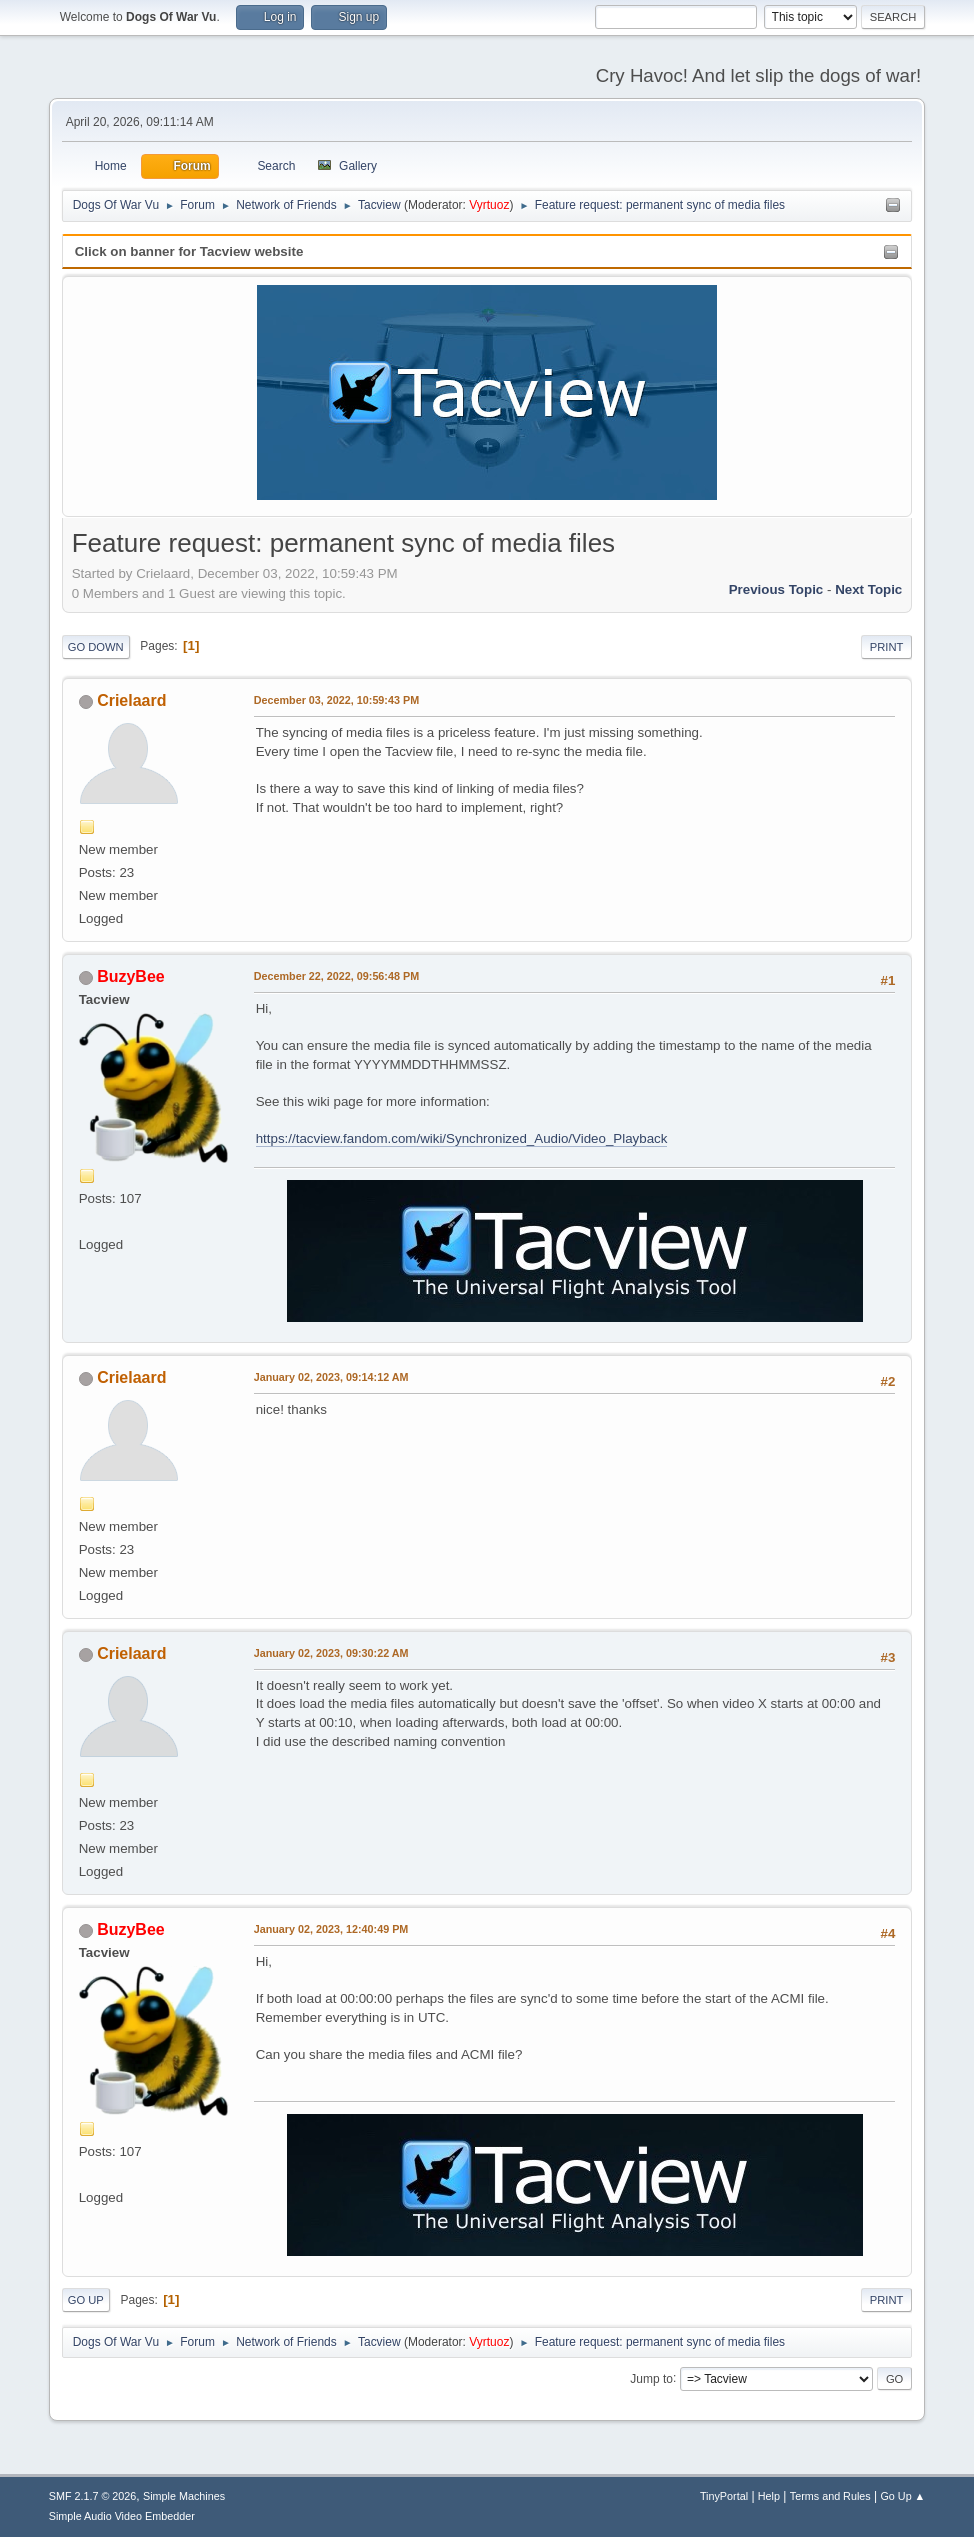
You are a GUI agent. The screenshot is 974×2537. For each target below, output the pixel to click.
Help (769, 2496)
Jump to (651, 2378)
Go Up (86, 2300)
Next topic (868, 589)
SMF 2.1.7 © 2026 (93, 2496)
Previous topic (776, 589)
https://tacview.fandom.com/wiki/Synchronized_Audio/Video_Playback (462, 1138)
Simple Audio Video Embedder (122, 2516)
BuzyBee (131, 976)
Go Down (96, 647)
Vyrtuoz (489, 205)
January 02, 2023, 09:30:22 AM (331, 1653)
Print (887, 647)
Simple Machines (184, 2496)
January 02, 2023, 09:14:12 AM (331, 1377)
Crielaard (131, 700)
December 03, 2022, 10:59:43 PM (336, 700)
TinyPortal (724, 2496)
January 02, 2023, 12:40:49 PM (331, 1929)
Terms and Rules (830, 2496)
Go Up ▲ (902, 2496)
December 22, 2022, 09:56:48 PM (336, 976)
